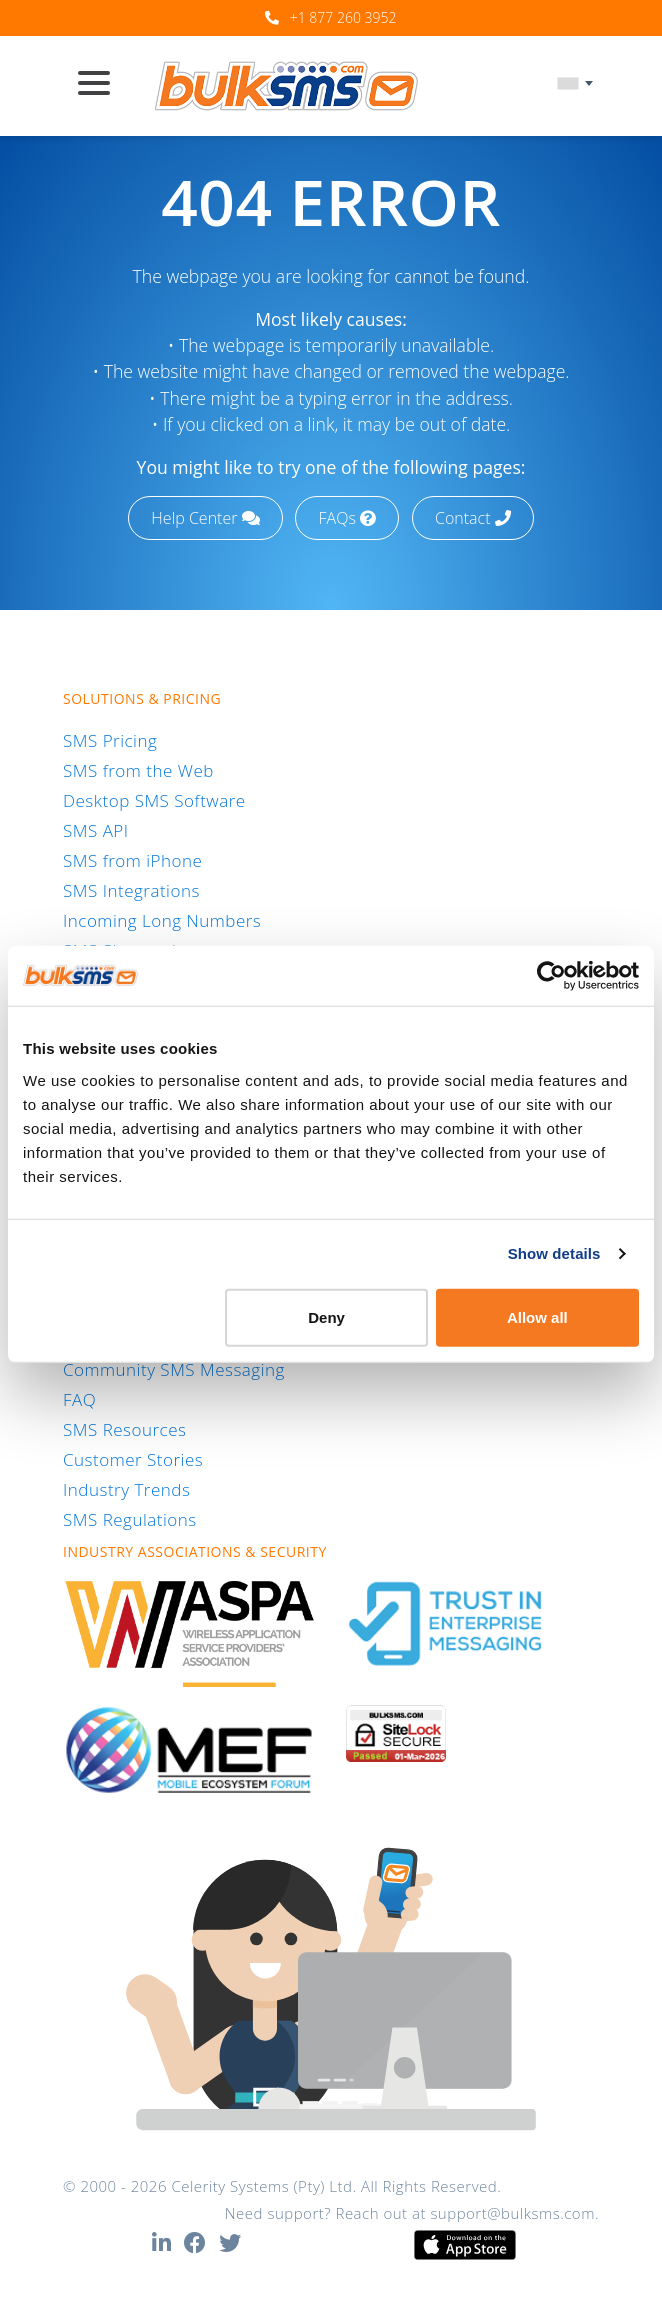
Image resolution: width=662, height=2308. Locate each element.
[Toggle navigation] (102, 85)
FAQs (347, 518)
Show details (554, 1253)
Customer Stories (133, 1459)
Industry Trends (126, 1489)
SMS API (96, 830)
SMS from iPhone (132, 860)
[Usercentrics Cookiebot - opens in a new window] (551, 976)
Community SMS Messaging (174, 1369)
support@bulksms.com (512, 2213)
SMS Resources (124, 1429)
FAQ (79, 1399)
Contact (473, 518)
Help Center (205, 518)
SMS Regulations (130, 1519)
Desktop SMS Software (154, 800)
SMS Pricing (110, 740)
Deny (326, 1316)
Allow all (537, 1316)
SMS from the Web (138, 770)
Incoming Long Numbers (162, 920)
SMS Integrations (131, 890)
